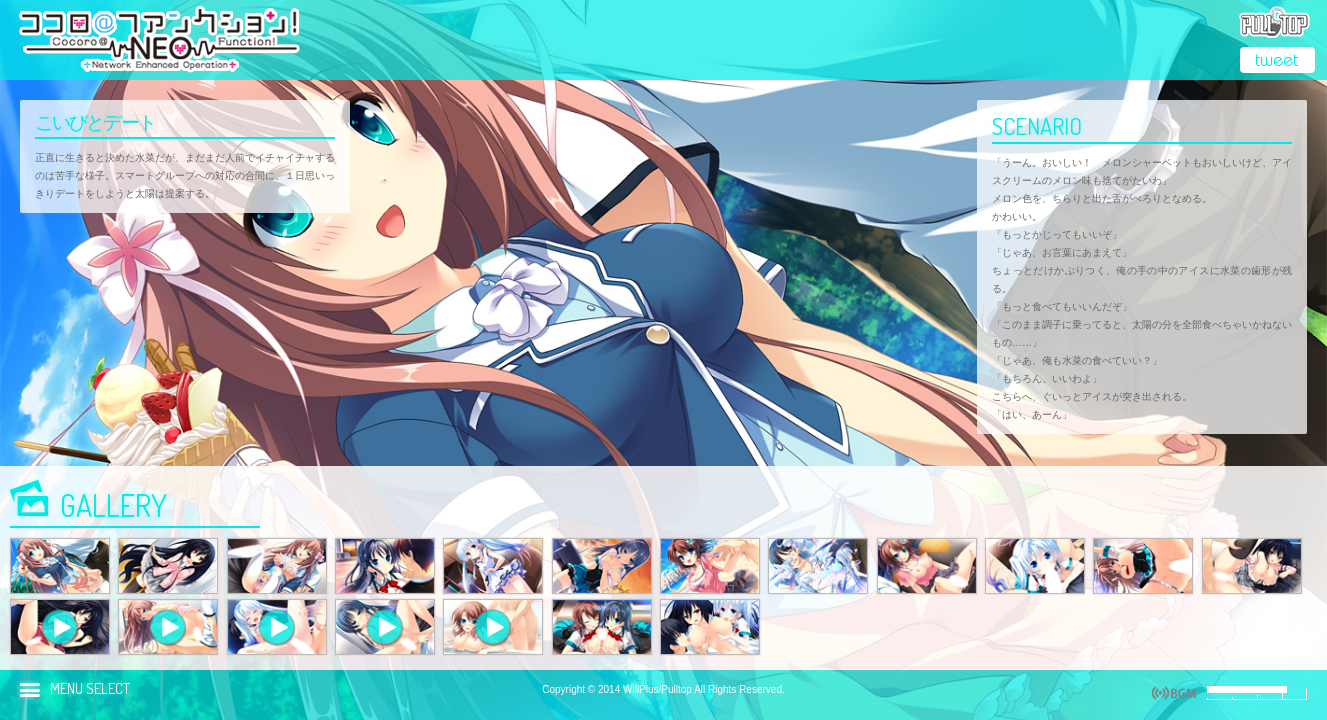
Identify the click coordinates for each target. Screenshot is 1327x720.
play (1174, 693)
